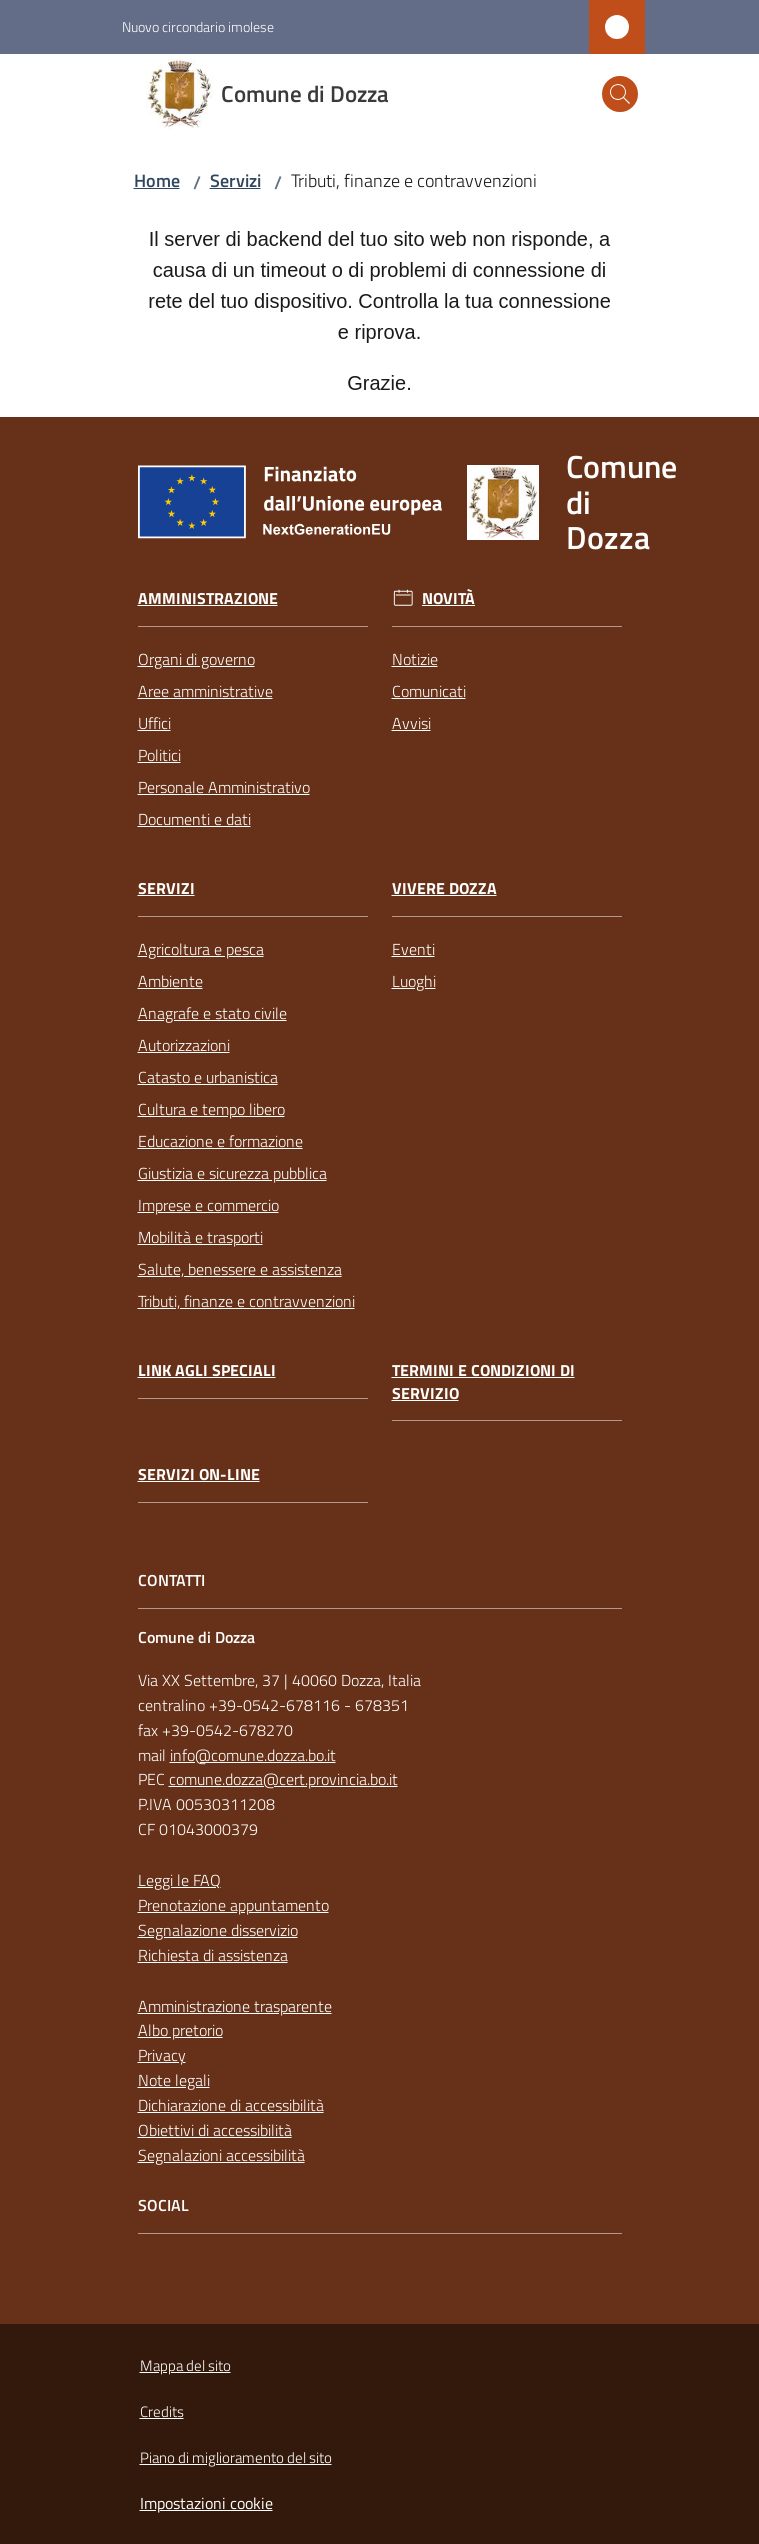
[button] (620, 94)
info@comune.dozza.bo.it (253, 1755)
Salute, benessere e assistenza (240, 1269)
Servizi (235, 180)
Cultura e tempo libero (211, 1109)
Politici (159, 755)
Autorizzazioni (184, 1045)
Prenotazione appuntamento (233, 1905)
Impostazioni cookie (206, 2503)
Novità (448, 598)
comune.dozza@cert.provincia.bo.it (283, 1779)
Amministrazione (208, 598)
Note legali (174, 2080)
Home (157, 180)
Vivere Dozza (444, 888)
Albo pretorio (180, 2030)
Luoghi (414, 981)
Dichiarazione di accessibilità (231, 2105)
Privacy (162, 2055)
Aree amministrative (205, 691)
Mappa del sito (185, 2365)
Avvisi (411, 723)
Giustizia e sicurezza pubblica (232, 1173)
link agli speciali (207, 1370)
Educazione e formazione (220, 1141)
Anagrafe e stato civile (212, 1013)
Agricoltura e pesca (201, 949)
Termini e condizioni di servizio (483, 1382)
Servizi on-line (199, 1474)
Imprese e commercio (208, 1205)
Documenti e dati (194, 819)
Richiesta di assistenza (213, 1955)
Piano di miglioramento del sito (236, 2457)
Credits (162, 2411)
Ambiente (170, 981)
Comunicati (429, 691)
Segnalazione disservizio (218, 1930)
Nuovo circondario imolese (198, 26)
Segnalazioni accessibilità (221, 2155)
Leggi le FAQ (179, 1880)
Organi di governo (196, 659)
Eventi (413, 949)
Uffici (154, 723)
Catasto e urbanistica (208, 1077)
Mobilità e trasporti (200, 1237)
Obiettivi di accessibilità (215, 2130)
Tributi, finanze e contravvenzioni (246, 1301)
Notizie (415, 659)
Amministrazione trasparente (235, 2006)
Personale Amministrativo (224, 787)
